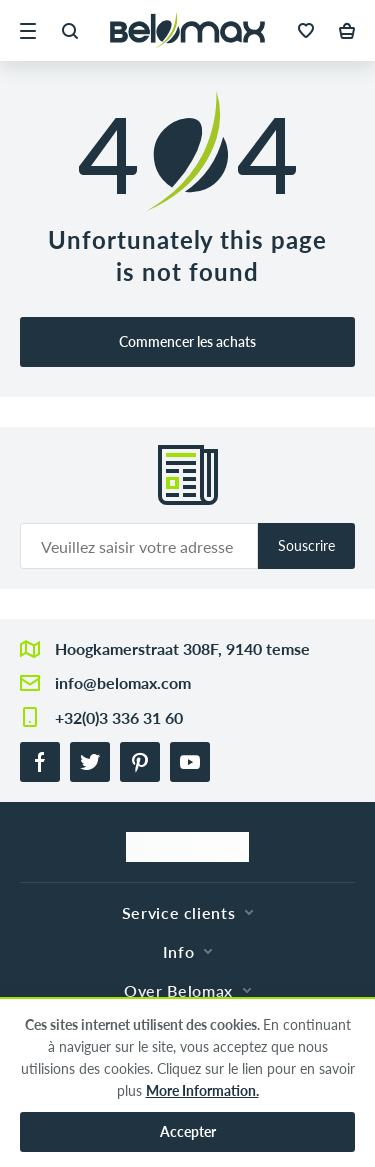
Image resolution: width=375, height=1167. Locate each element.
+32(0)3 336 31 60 (119, 717)
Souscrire (306, 545)
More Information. (202, 1090)
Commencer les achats (187, 341)
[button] (28, 31)
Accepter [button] (188, 1131)
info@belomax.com (123, 682)
